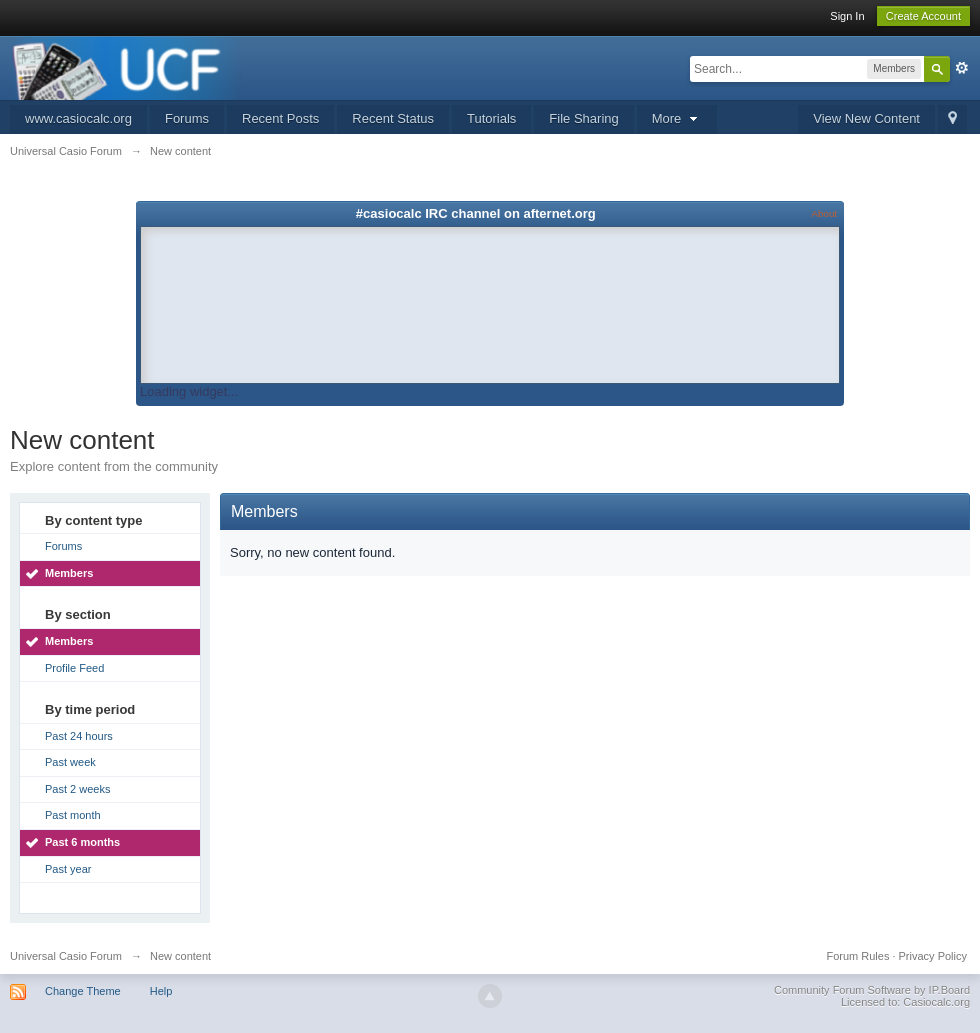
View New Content (866, 118)
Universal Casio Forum (66, 956)
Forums (187, 118)
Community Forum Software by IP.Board (872, 990)
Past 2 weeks (77, 789)
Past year (68, 869)
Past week (70, 762)
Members (69, 573)
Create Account (923, 16)
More (677, 118)
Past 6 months (82, 842)
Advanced (962, 68)
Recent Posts (280, 118)
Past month (73, 815)
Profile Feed (74, 668)
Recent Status (393, 118)
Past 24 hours (79, 736)
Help (161, 991)
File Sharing (583, 118)
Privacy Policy (933, 956)
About (824, 213)
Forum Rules (857, 956)
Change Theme (83, 991)
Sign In (847, 16)
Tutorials (491, 118)
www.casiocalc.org (78, 118)
